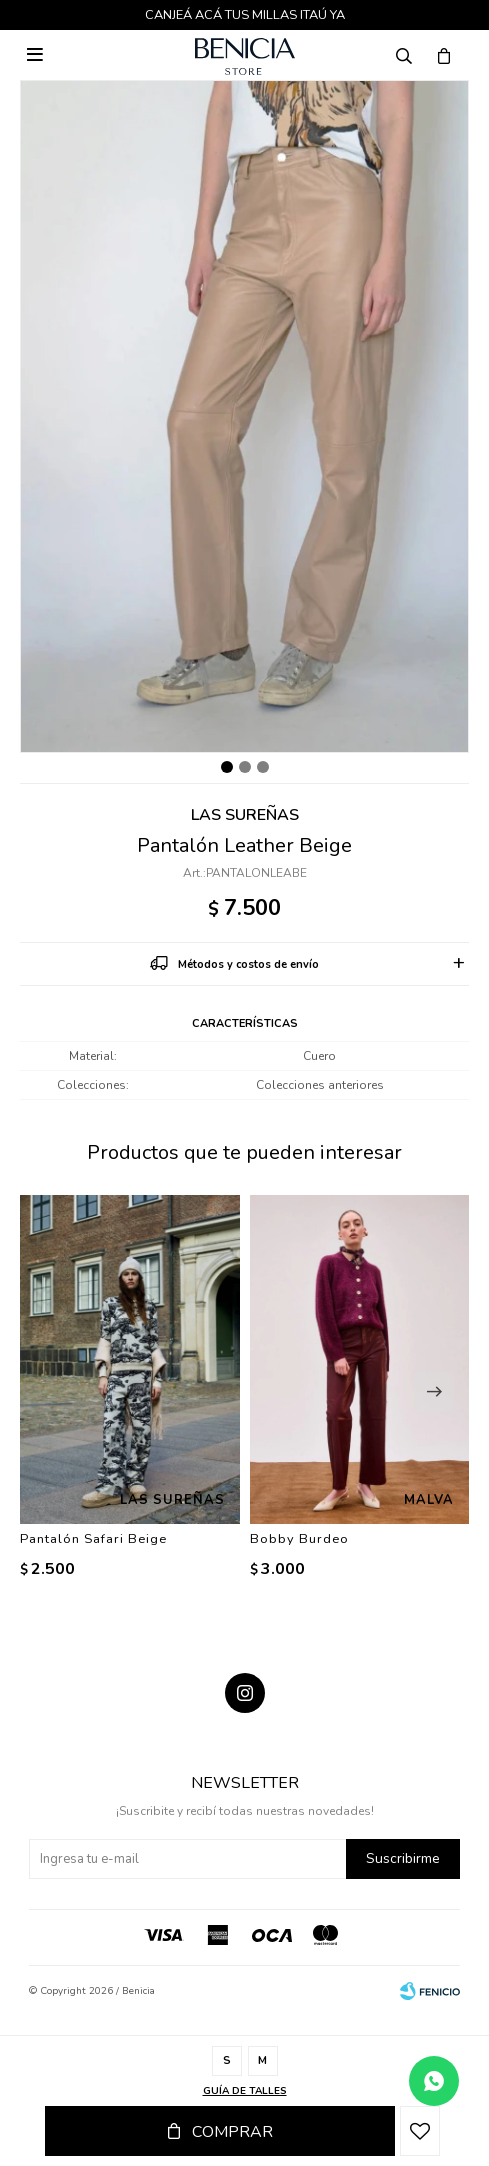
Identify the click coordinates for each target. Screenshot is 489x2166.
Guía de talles (245, 2091)
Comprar (232, 2132)
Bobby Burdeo (299, 1539)
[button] (434, 1392)
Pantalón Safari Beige (93, 1539)
